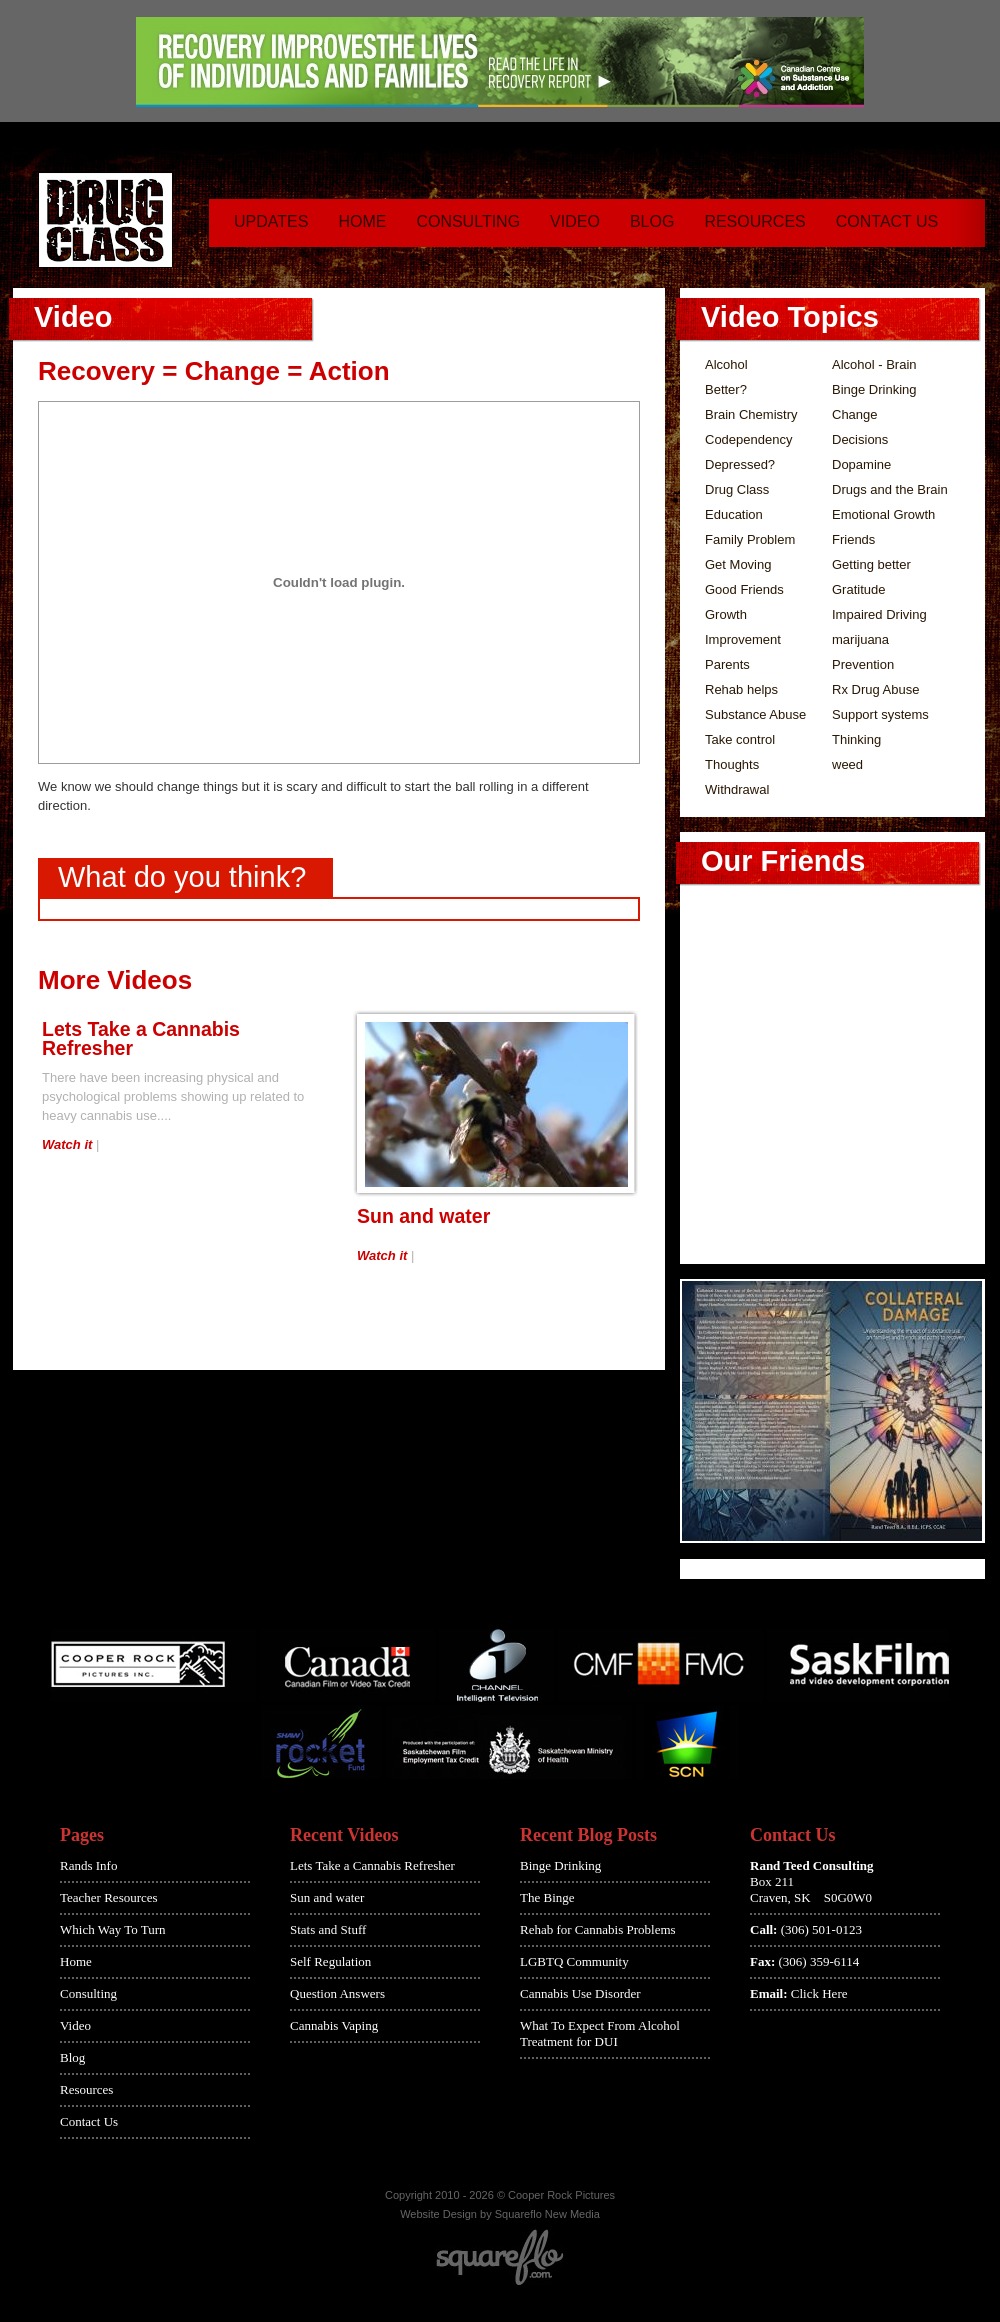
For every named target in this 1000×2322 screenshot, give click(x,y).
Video (575, 221)
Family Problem (750, 539)
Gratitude (858, 589)
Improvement (743, 639)
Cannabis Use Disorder (580, 1993)
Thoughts (732, 764)
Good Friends (744, 589)
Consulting (468, 221)
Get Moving (738, 564)
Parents (727, 664)
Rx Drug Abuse (875, 689)
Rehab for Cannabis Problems (598, 1929)
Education (734, 514)
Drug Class (737, 489)
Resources (754, 221)
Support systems (880, 714)
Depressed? (740, 464)
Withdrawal (737, 789)
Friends (853, 539)
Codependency (748, 439)
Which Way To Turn (113, 1929)
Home (362, 221)
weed (847, 764)
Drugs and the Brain (890, 489)
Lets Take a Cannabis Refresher (141, 1038)
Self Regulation (330, 1961)
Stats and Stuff (328, 1929)
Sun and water (423, 1216)
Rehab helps (741, 689)
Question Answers (337, 1993)
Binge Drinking (874, 389)
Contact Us (887, 221)
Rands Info (88, 1865)
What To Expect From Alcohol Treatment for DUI (600, 2033)
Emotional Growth (883, 514)
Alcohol (726, 364)
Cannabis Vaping (334, 2025)
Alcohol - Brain (874, 364)
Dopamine (861, 464)
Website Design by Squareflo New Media (500, 2214)
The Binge (547, 1897)
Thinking (856, 739)
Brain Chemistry (751, 414)
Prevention (863, 664)
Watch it (67, 1144)
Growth (726, 614)
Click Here (819, 1993)
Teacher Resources (109, 1897)
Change (855, 414)
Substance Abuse (755, 714)
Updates (271, 221)
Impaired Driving (879, 614)
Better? (726, 389)
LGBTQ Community (574, 1961)
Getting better (871, 564)
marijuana (860, 639)
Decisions (860, 439)
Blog (652, 221)
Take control (740, 739)
